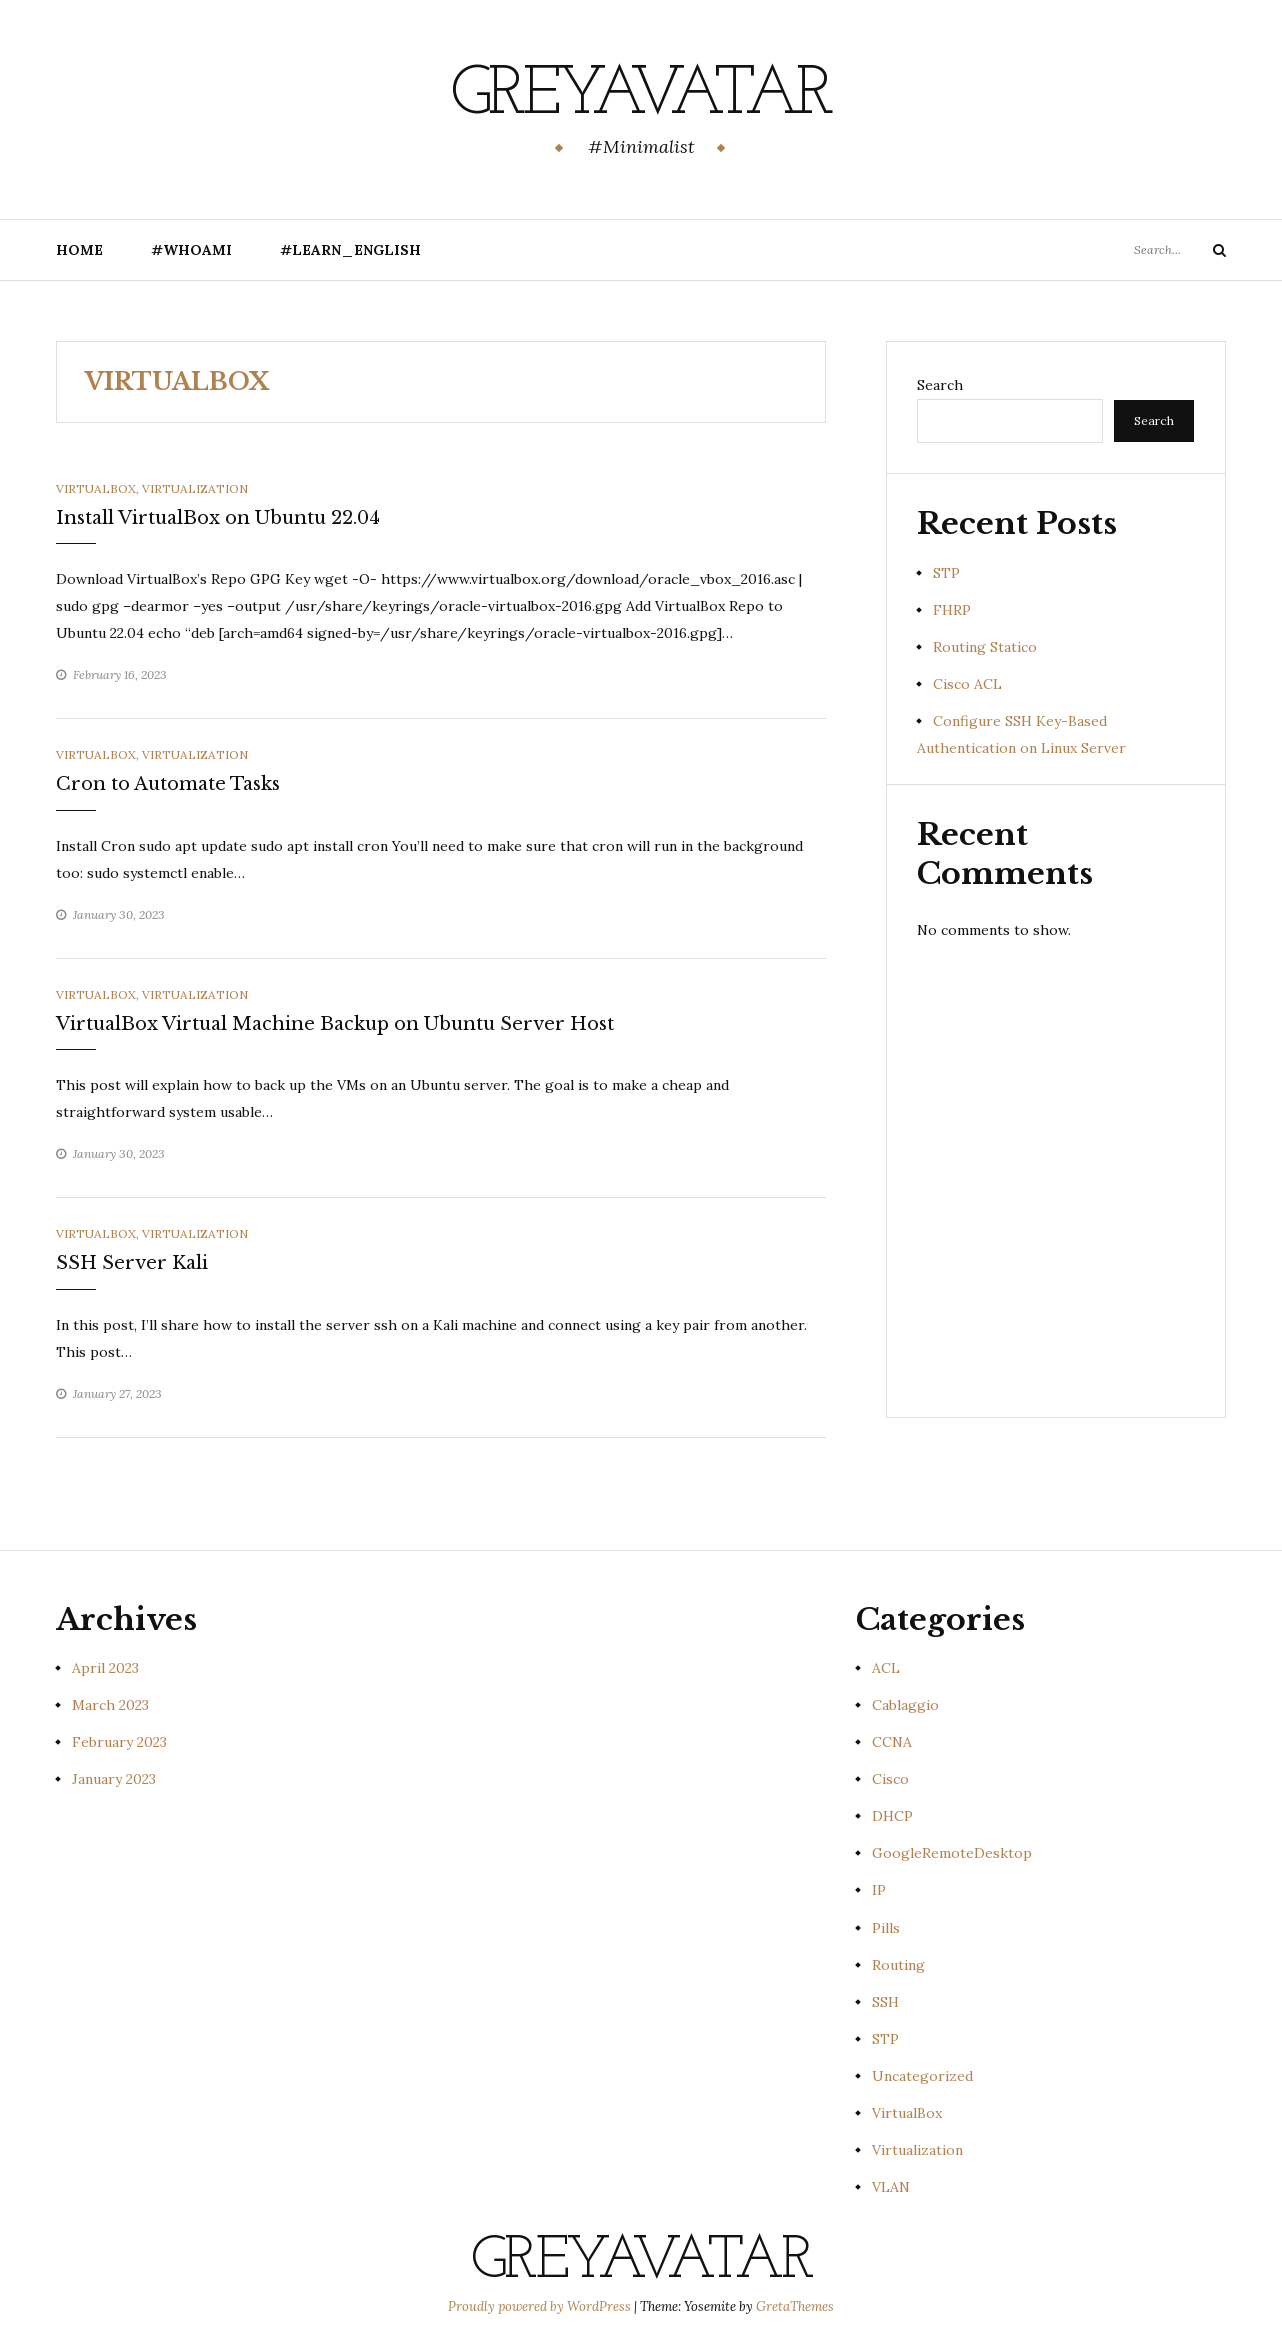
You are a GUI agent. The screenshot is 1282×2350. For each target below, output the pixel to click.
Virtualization (195, 488)
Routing (898, 1965)
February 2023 (119, 1742)
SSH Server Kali (132, 1263)
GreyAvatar (641, 95)
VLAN (891, 2187)
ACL (886, 1668)
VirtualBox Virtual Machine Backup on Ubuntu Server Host (335, 1024)
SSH (885, 2002)
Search (940, 385)
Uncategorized (922, 2076)
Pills (886, 1928)
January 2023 (114, 1779)
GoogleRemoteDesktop (952, 1853)
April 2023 (105, 1668)
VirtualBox (96, 488)
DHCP (892, 1816)
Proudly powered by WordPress (541, 2306)
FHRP (952, 610)
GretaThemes (795, 2306)
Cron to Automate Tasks (168, 784)
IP (879, 1890)
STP (946, 573)
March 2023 (110, 1705)
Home (79, 250)
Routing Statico (985, 647)
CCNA (892, 1742)
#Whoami (191, 250)
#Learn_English (350, 250)
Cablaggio (905, 1705)
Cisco (890, 1779)
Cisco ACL (967, 684)
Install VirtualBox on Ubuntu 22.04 (218, 518)
